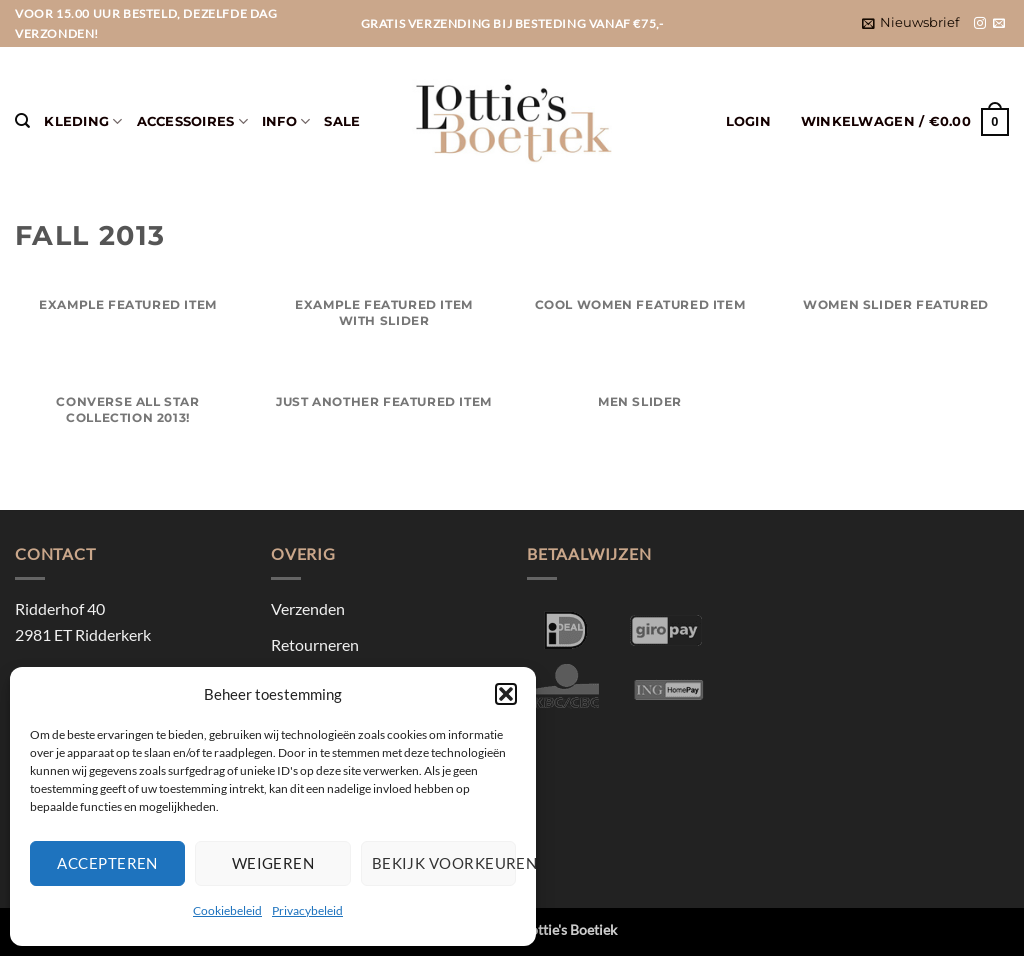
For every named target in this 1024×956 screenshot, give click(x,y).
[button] (506, 694)
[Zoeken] (22, 121)
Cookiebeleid (227, 910)
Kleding (83, 121)
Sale (342, 121)
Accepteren (107, 863)
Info (286, 121)
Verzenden (308, 608)
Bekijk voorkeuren (444, 863)
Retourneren (315, 644)
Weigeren (273, 863)
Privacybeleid (307, 910)
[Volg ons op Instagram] (980, 24)
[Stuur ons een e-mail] (999, 24)
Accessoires (192, 121)
